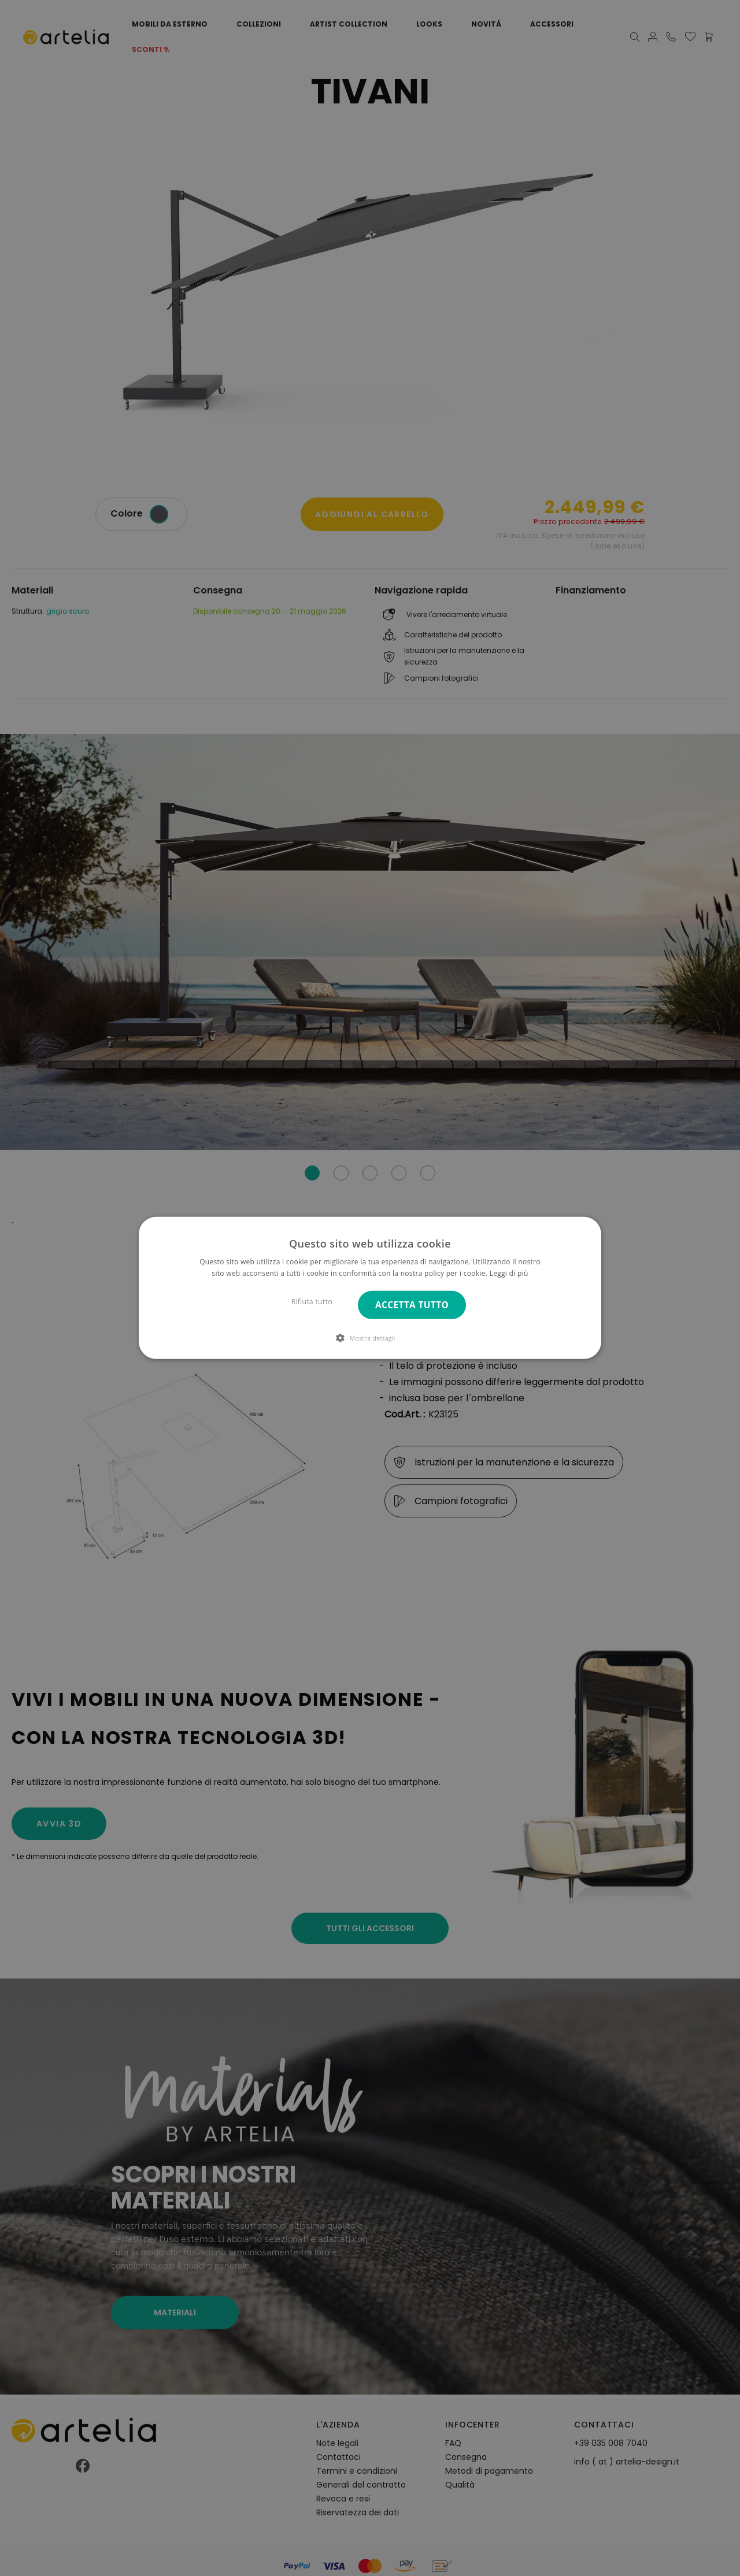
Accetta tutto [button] (412, 1305)
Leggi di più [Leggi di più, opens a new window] (509, 1273)
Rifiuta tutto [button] (311, 1301)
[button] (370, 1338)
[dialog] (370, 1288)
